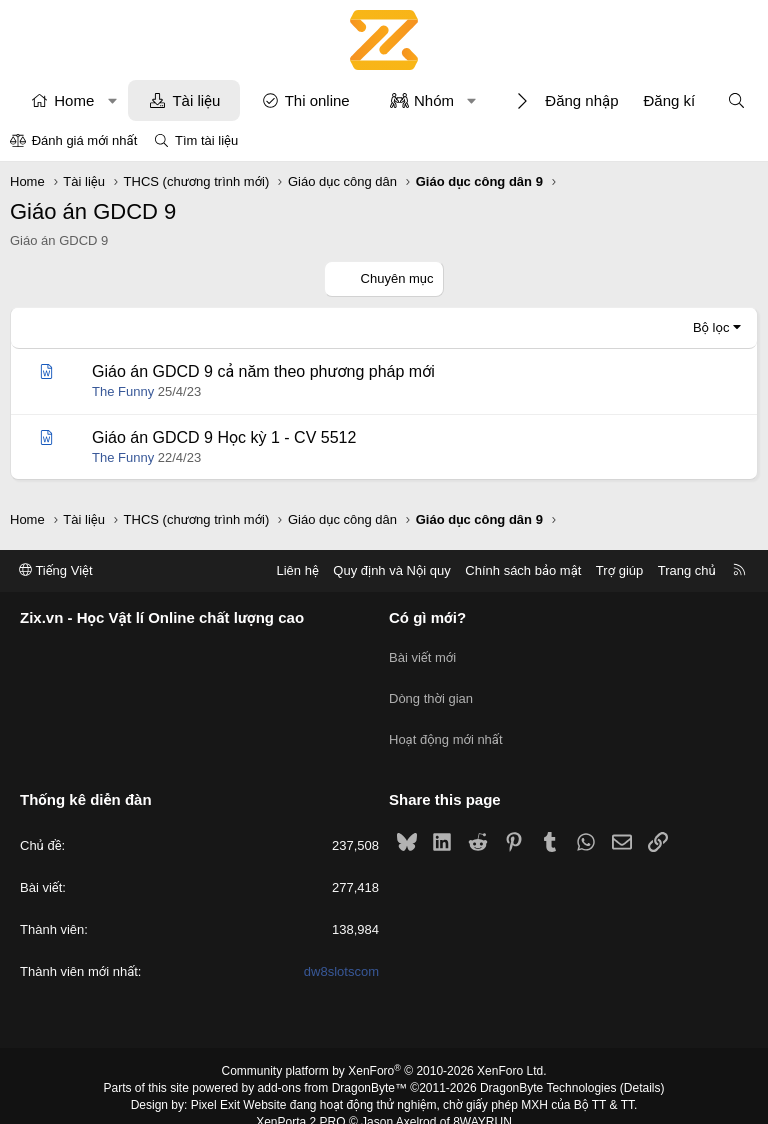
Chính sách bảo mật (523, 570)
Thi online (317, 100)
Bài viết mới (422, 652)
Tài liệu (196, 100)
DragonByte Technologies (548, 1067)
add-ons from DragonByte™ (332, 1067)
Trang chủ (687, 570)
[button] (112, 100)
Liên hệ (297, 570)
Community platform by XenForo (384, 1050)
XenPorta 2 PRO (300, 1100)
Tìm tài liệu (206, 140)
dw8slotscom (341, 950)
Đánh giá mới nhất (85, 140)
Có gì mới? (427, 618)
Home (74, 100)
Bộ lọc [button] (711, 327)
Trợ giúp (619, 570)
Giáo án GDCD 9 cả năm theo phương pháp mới (263, 371)
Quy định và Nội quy (392, 570)
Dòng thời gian (431, 688)
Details (642, 1067)
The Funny (123, 391)
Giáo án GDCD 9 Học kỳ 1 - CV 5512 (224, 437)
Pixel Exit (215, 1083)
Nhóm (434, 100)
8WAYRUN (482, 1100)
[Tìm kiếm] (736, 100)
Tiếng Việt (56, 570)
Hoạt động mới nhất (446, 724)
